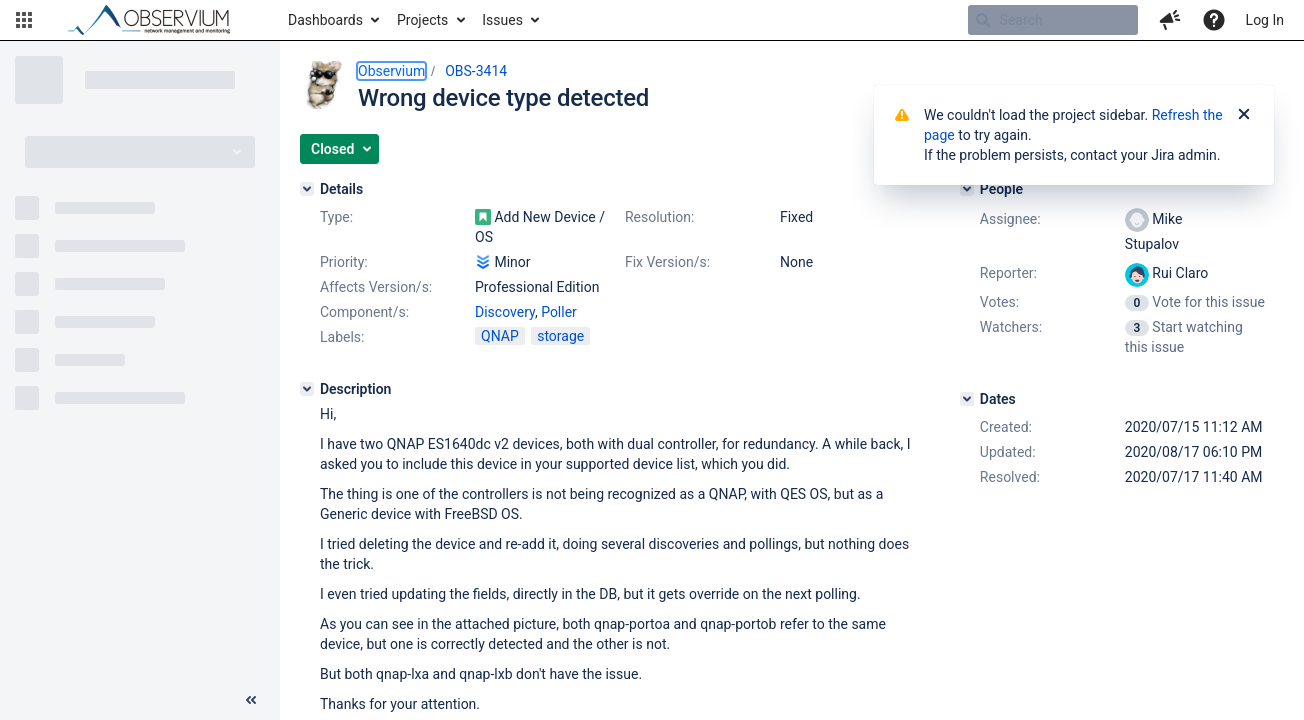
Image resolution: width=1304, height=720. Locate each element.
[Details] (307, 189)
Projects (422, 20)
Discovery (505, 312)
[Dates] (967, 399)
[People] (967, 189)
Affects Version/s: (376, 287)
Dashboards (325, 20)
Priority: (344, 262)
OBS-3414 (476, 71)
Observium (391, 71)
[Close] (1244, 115)
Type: (336, 217)
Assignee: (1010, 219)
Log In (1265, 20)
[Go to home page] (158, 20)
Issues (502, 20)
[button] (24, 20)
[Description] (307, 389)
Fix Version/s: (667, 262)
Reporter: (1008, 273)
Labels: (342, 337)
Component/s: (364, 312)
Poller (559, 312)
